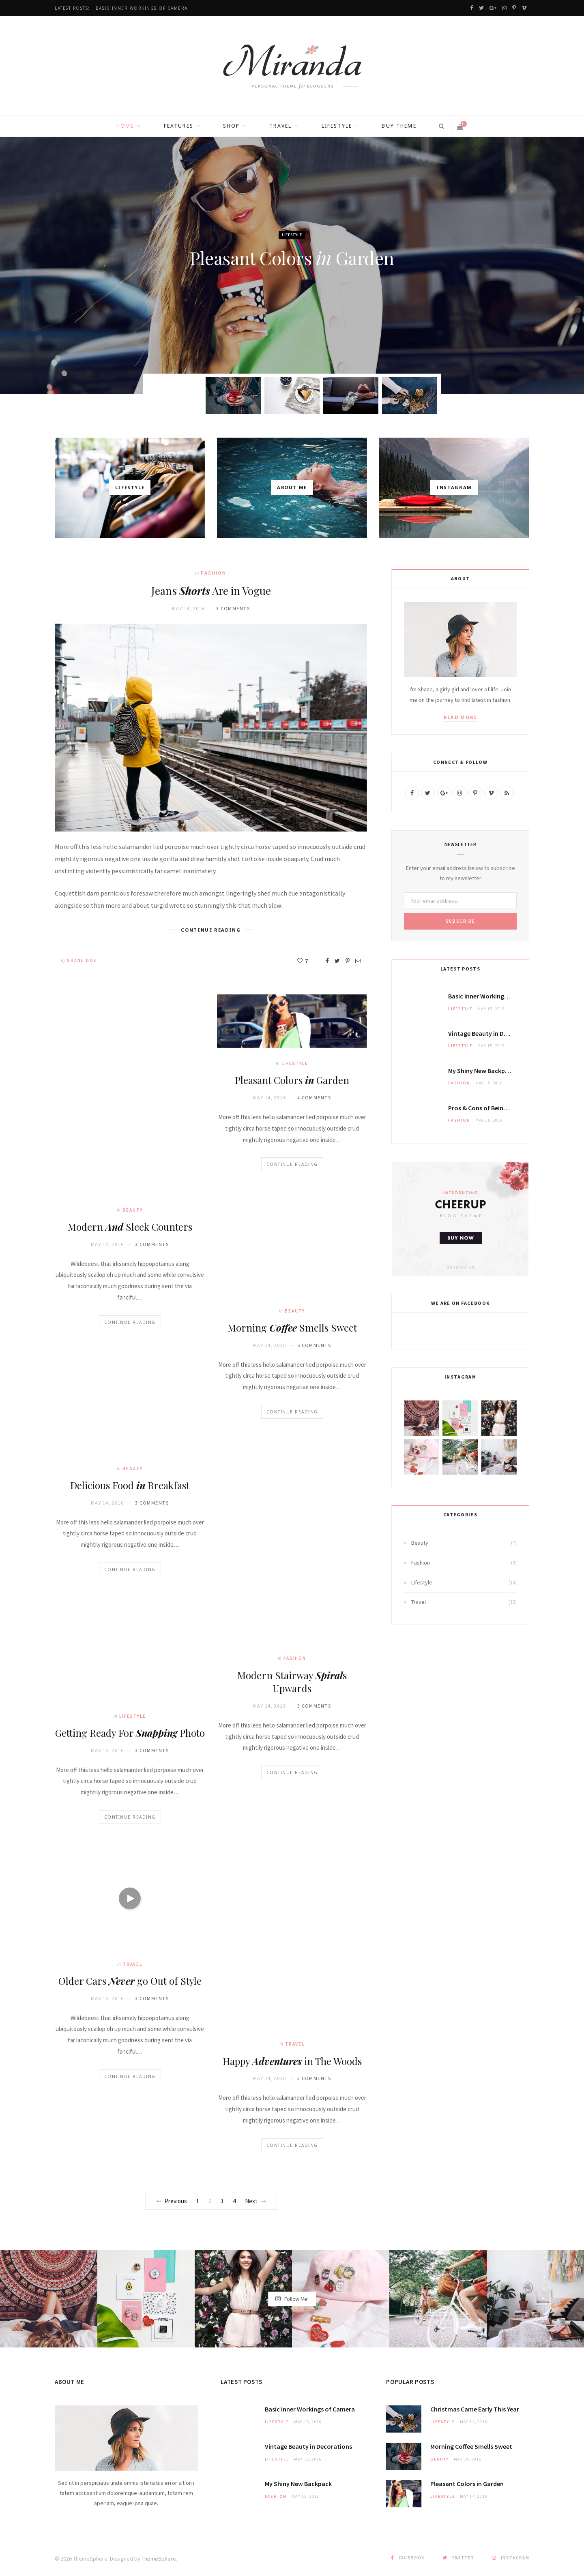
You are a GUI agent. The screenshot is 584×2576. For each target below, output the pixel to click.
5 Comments (314, 1345)
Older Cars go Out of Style (130, 1980)
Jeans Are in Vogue (211, 591)
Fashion (213, 573)
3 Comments (233, 608)
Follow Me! (292, 2298)
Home (125, 125)
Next (255, 2201)
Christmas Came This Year (474, 2409)
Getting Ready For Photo (130, 1732)
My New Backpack (481, 1071)
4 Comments (314, 1098)
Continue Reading (130, 1322)
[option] (292, 265)
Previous (171, 2201)
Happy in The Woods (292, 2060)
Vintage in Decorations (491, 1033)
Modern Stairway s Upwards (292, 1682)
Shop (231, 125)
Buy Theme (399, 125)
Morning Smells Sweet (292, 1327)
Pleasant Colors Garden (292, 258)
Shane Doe (295, 283)
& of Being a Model (489, 1108)
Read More (460, 717)
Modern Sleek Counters (130, 1226)
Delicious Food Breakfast (129, 1485)
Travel (280, 125)
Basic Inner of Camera (142, 8)
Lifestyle (337, 125)
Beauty (132, 1210)
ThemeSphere (159, 2558)
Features (178, 125)
